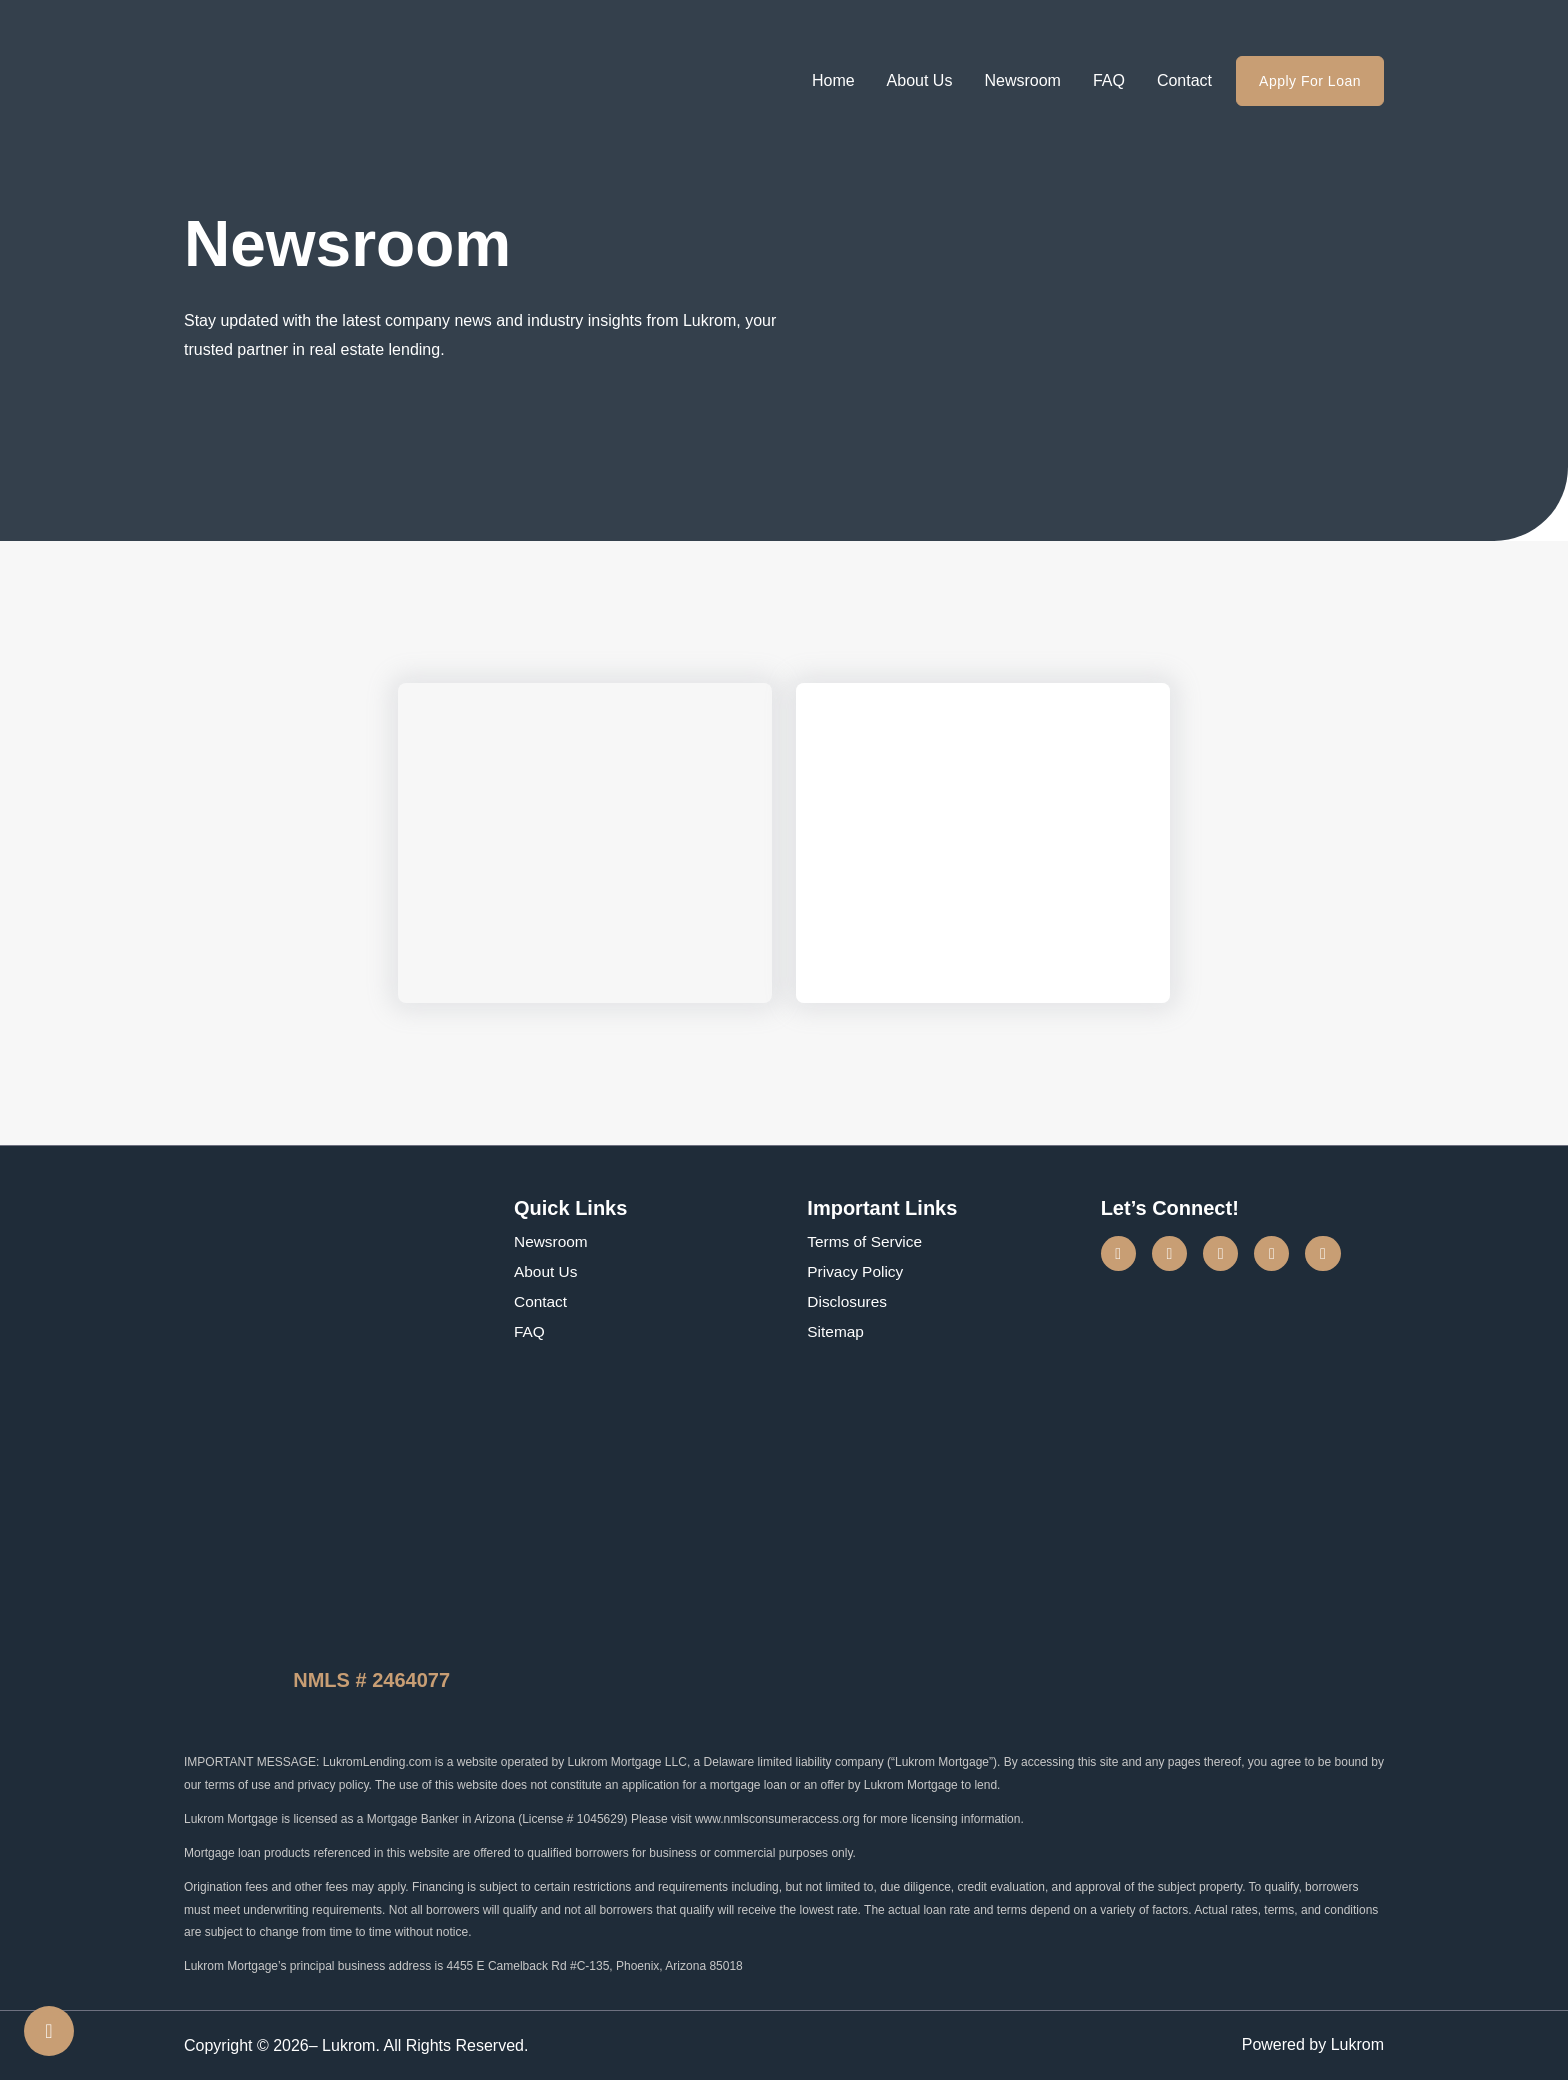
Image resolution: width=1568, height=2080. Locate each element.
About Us (920, 80)
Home (833, 80)
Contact (1184, 80)
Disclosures (848, 1301)
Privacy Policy (857, 1271)
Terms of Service (866, 1241)
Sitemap (836, 1331)
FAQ (1109, 80)
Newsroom (1022, 80)
